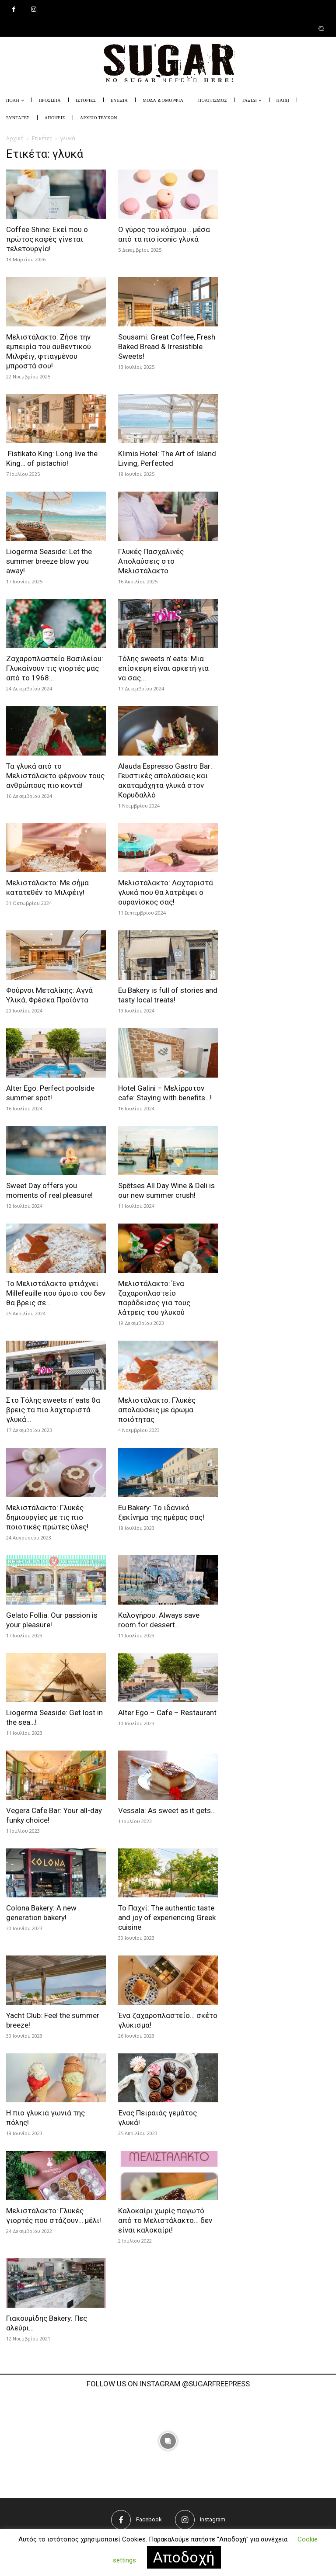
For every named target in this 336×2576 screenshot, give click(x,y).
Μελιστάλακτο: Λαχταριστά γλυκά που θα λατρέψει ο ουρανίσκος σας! (165, 892)
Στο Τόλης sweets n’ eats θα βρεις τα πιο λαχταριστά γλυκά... (53, 1410)
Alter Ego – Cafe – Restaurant (167, 1712)
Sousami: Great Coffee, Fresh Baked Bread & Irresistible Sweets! (166, 347)
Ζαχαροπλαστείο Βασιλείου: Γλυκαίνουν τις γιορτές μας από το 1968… (54, 668)
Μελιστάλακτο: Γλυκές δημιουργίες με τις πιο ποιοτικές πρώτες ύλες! (47, 1517)
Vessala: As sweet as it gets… (167, 1810)
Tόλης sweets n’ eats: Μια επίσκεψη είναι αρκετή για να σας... (163, 668)
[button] (168, 28)
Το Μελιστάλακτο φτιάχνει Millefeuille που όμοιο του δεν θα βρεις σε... (55, 1293)
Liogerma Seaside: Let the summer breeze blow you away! (49, 561)
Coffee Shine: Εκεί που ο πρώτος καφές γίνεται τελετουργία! (47, 239)
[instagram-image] (96, 2441)
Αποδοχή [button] (184, 2557)
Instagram (212, 2519)
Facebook (149, 2519)
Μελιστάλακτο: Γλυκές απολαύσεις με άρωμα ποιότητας (157, 1410)
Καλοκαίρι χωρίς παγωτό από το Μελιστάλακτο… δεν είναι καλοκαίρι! (165, 2220)
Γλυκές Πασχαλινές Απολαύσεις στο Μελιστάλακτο (151, 561)
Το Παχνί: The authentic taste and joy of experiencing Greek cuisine (167, 1917)
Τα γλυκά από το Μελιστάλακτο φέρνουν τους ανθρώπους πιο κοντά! (55, 776)
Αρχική (15, 138)
